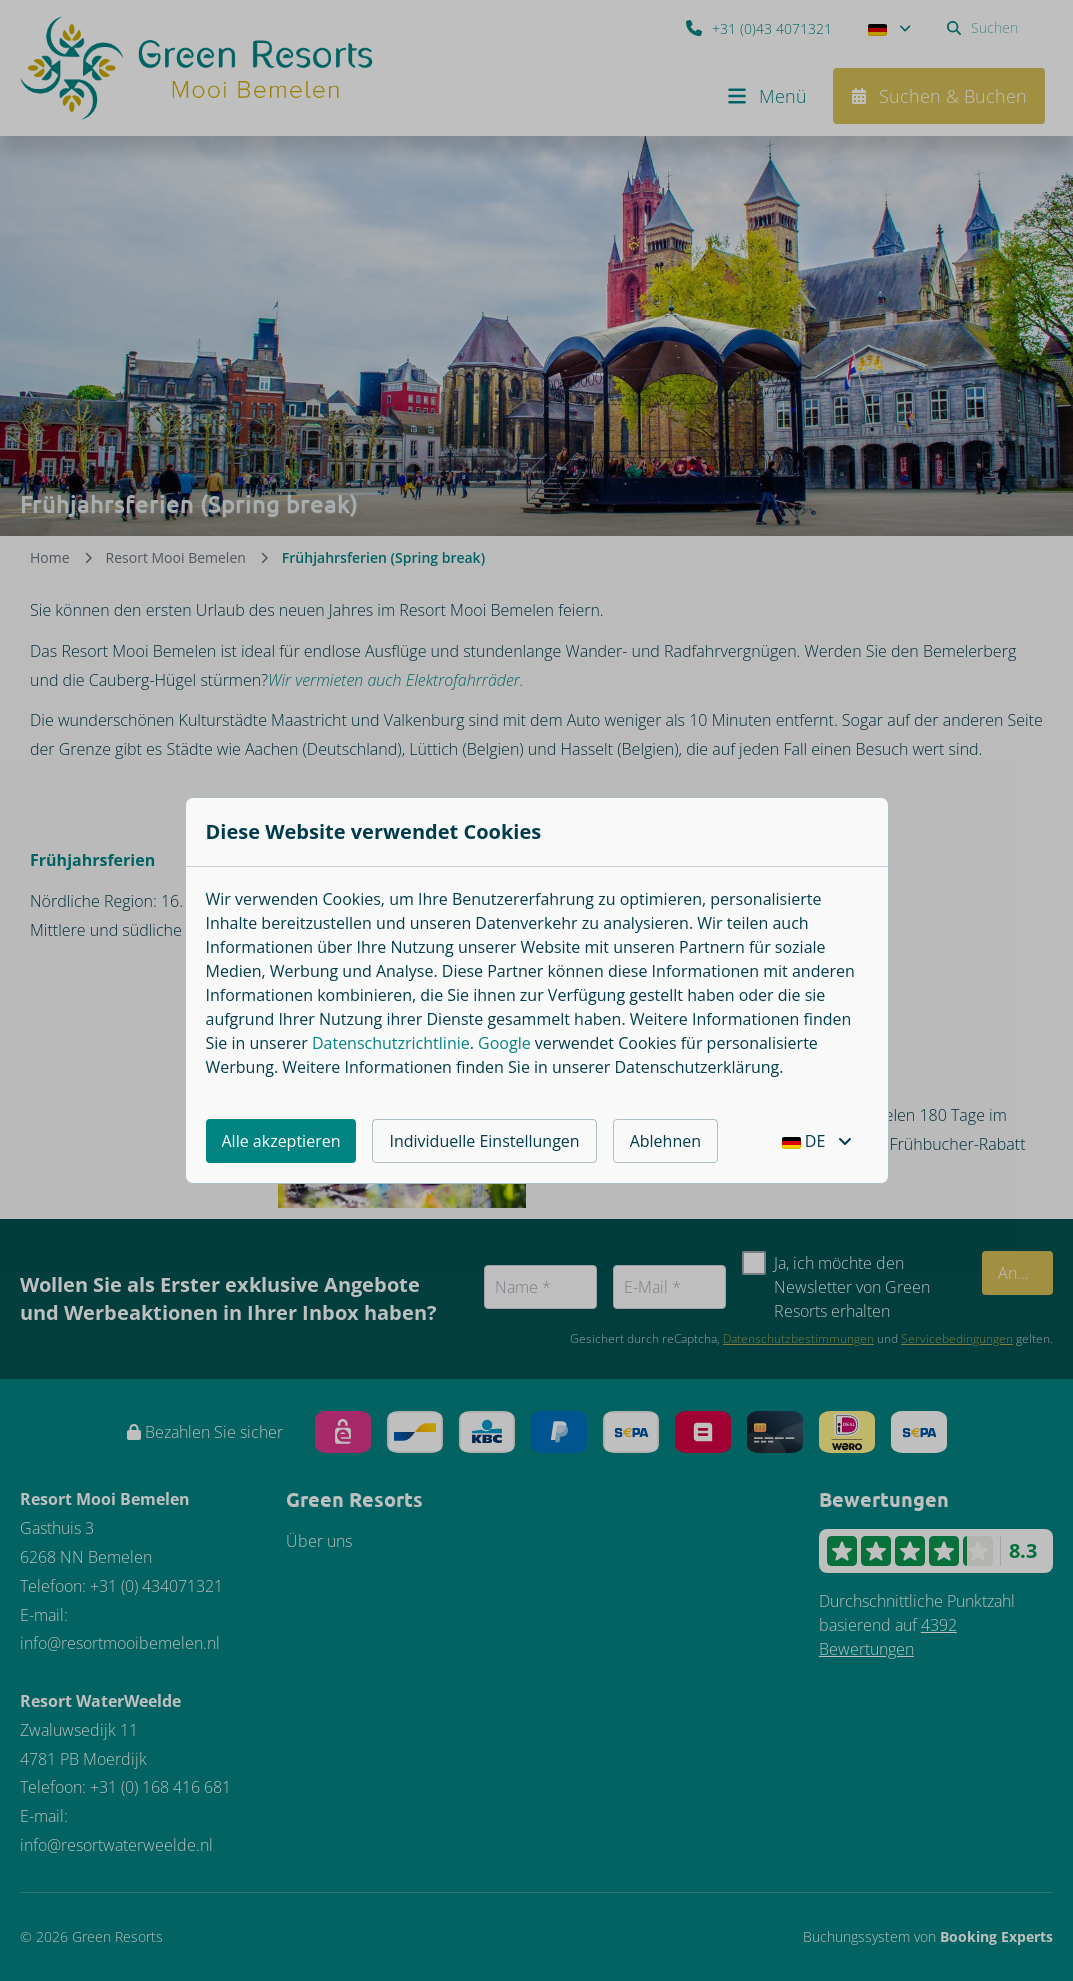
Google (504, 1043)
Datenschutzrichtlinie (391, 1043)
